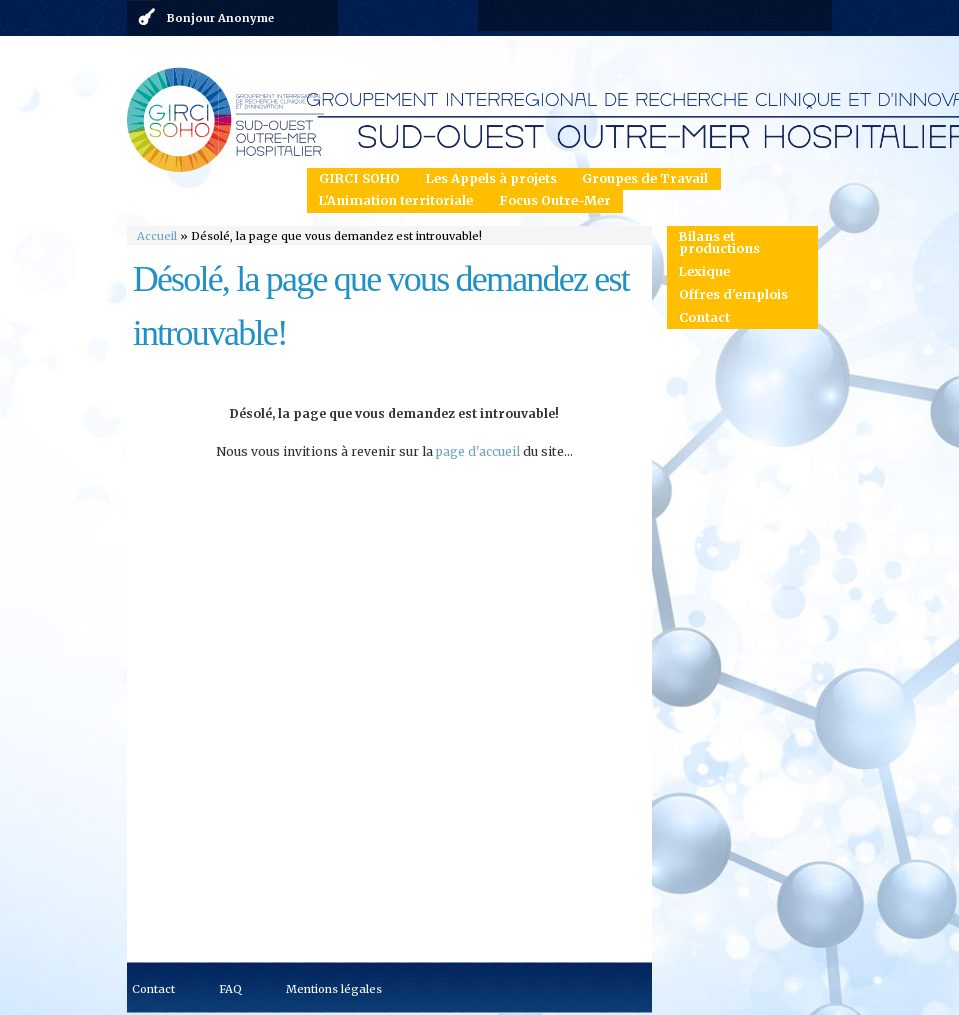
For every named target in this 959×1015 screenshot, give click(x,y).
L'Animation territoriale (396, 200)
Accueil (157, 236)
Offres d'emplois (733, 294)
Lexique (704, 271)
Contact (704, 317)
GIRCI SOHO (359, 178)
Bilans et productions (719, 243)
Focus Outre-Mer (555, 200)
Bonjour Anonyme (220, 18)
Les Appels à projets (491, 178)
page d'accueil (478, 451)
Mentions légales (334, 989)
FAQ (230, 989)
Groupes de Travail (645, 178)
